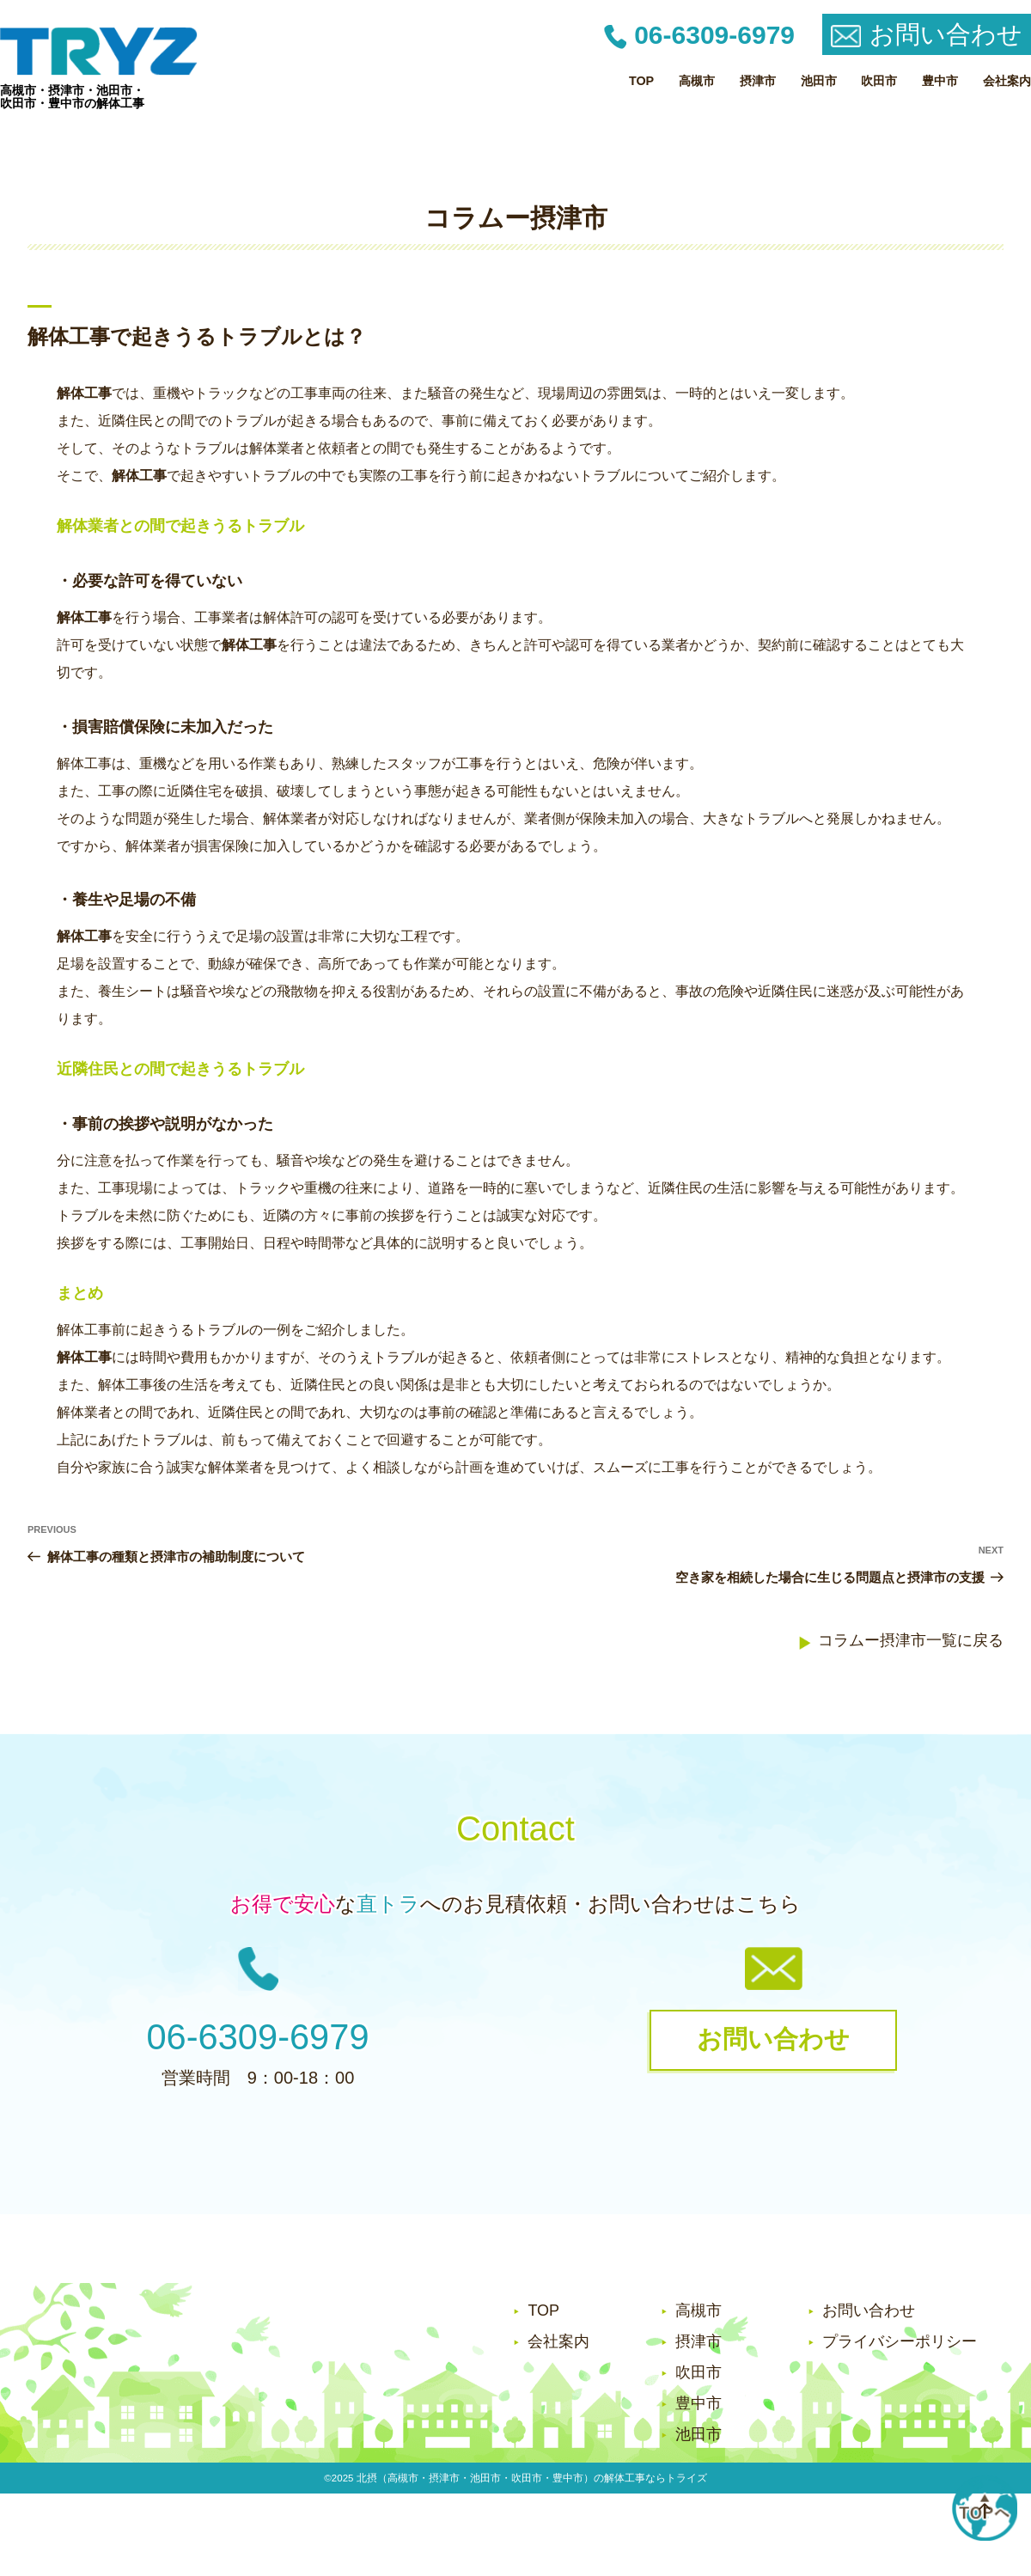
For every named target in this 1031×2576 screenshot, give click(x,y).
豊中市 (940, 81)
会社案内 (1007, 81)
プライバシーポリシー (899, 2341)
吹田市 (879, 81)
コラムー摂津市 (515, 218)
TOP (641, 81)
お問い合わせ (868, 2310)
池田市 (819, 81)
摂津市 (758, 81)
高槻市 (697, 81)
